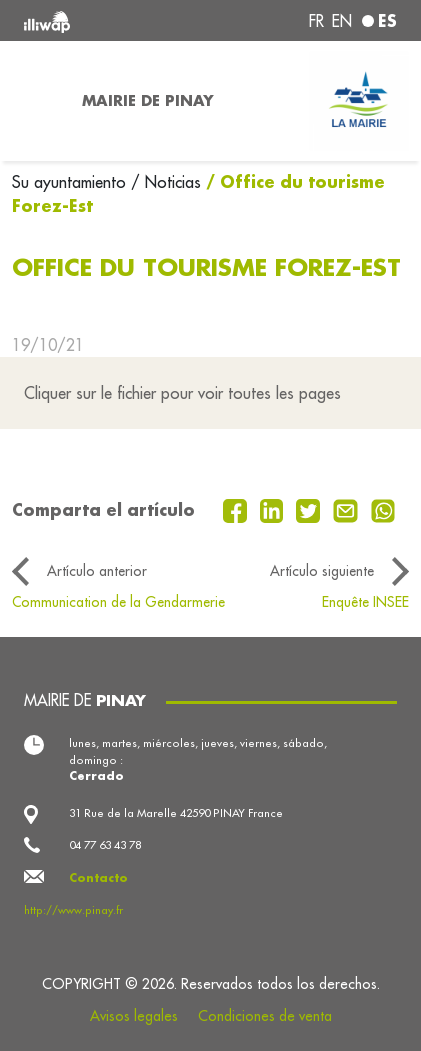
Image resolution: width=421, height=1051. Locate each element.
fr (316, 21)
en (342, 21)
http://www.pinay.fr (73, 910)
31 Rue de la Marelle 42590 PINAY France (176, 813)
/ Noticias (166, 182)
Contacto (98, 878)
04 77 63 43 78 (105, 845)
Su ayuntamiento (71, 182)
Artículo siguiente (322, 571)
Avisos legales (134, 1016)
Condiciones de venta (265, 1016)
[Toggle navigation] (35, 101)
